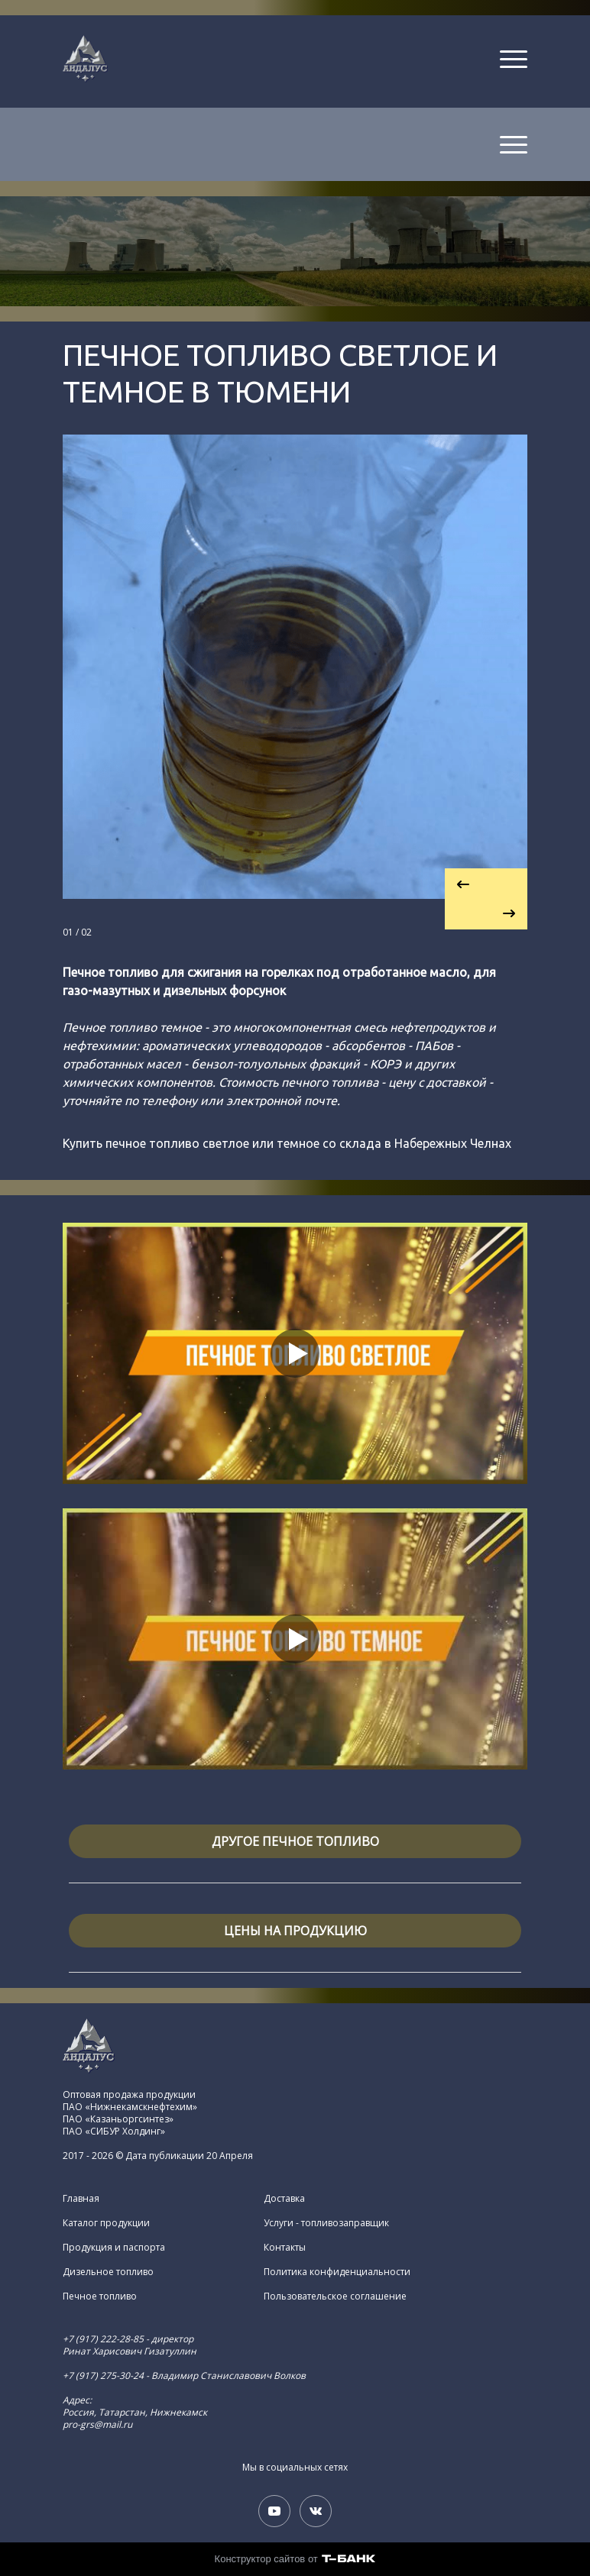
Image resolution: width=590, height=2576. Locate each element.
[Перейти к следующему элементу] (486, 914)
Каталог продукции (106, 2223)
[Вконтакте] (316, 2511)
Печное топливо (100, 2296)
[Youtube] (274, 2511)
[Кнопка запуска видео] (295, 1353)
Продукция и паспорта (114, 2247)
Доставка (284, 2199)
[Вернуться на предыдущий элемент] (486, 883)
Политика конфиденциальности (337, 2272)
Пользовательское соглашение (335, 2296)
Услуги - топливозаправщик (326, 2223)
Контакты (285, 2247)
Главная (81, 2199)
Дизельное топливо (108, 2272)
